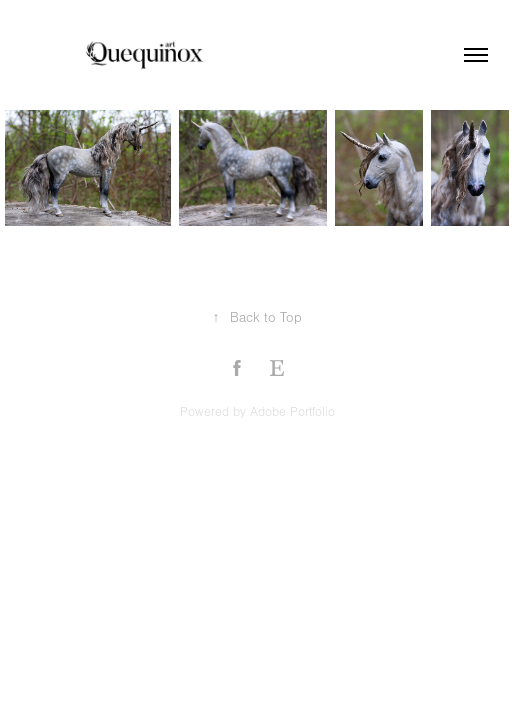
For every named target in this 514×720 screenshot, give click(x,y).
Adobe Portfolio (292, 412)
